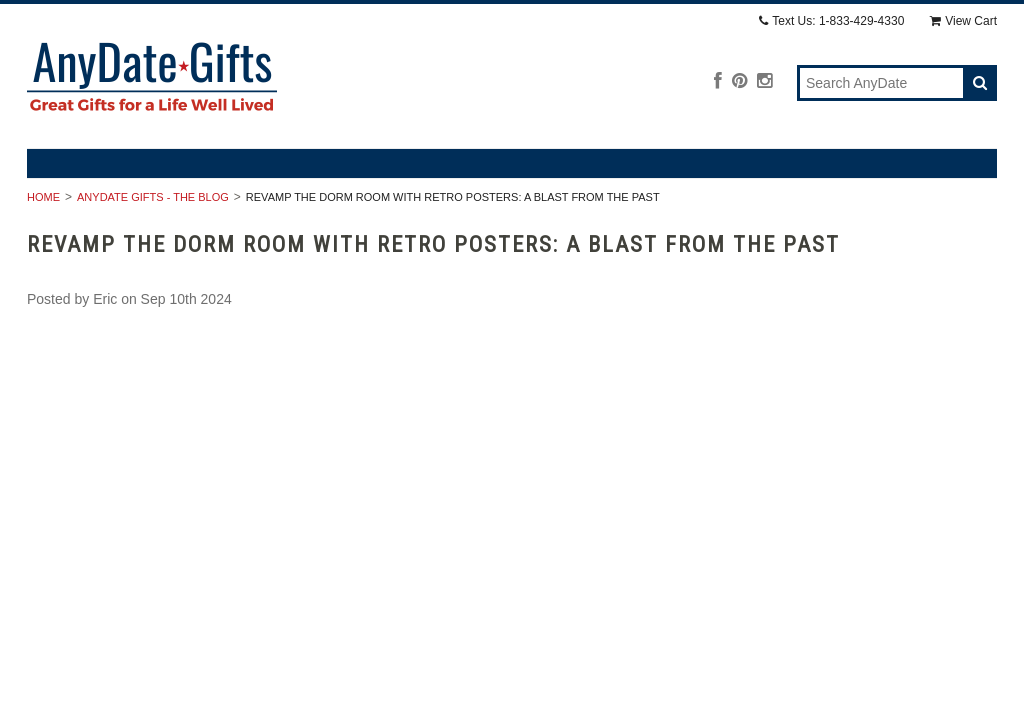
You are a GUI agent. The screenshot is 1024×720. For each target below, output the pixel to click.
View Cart (963, 21)
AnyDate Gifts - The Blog (153, 197)
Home (43, 197)
